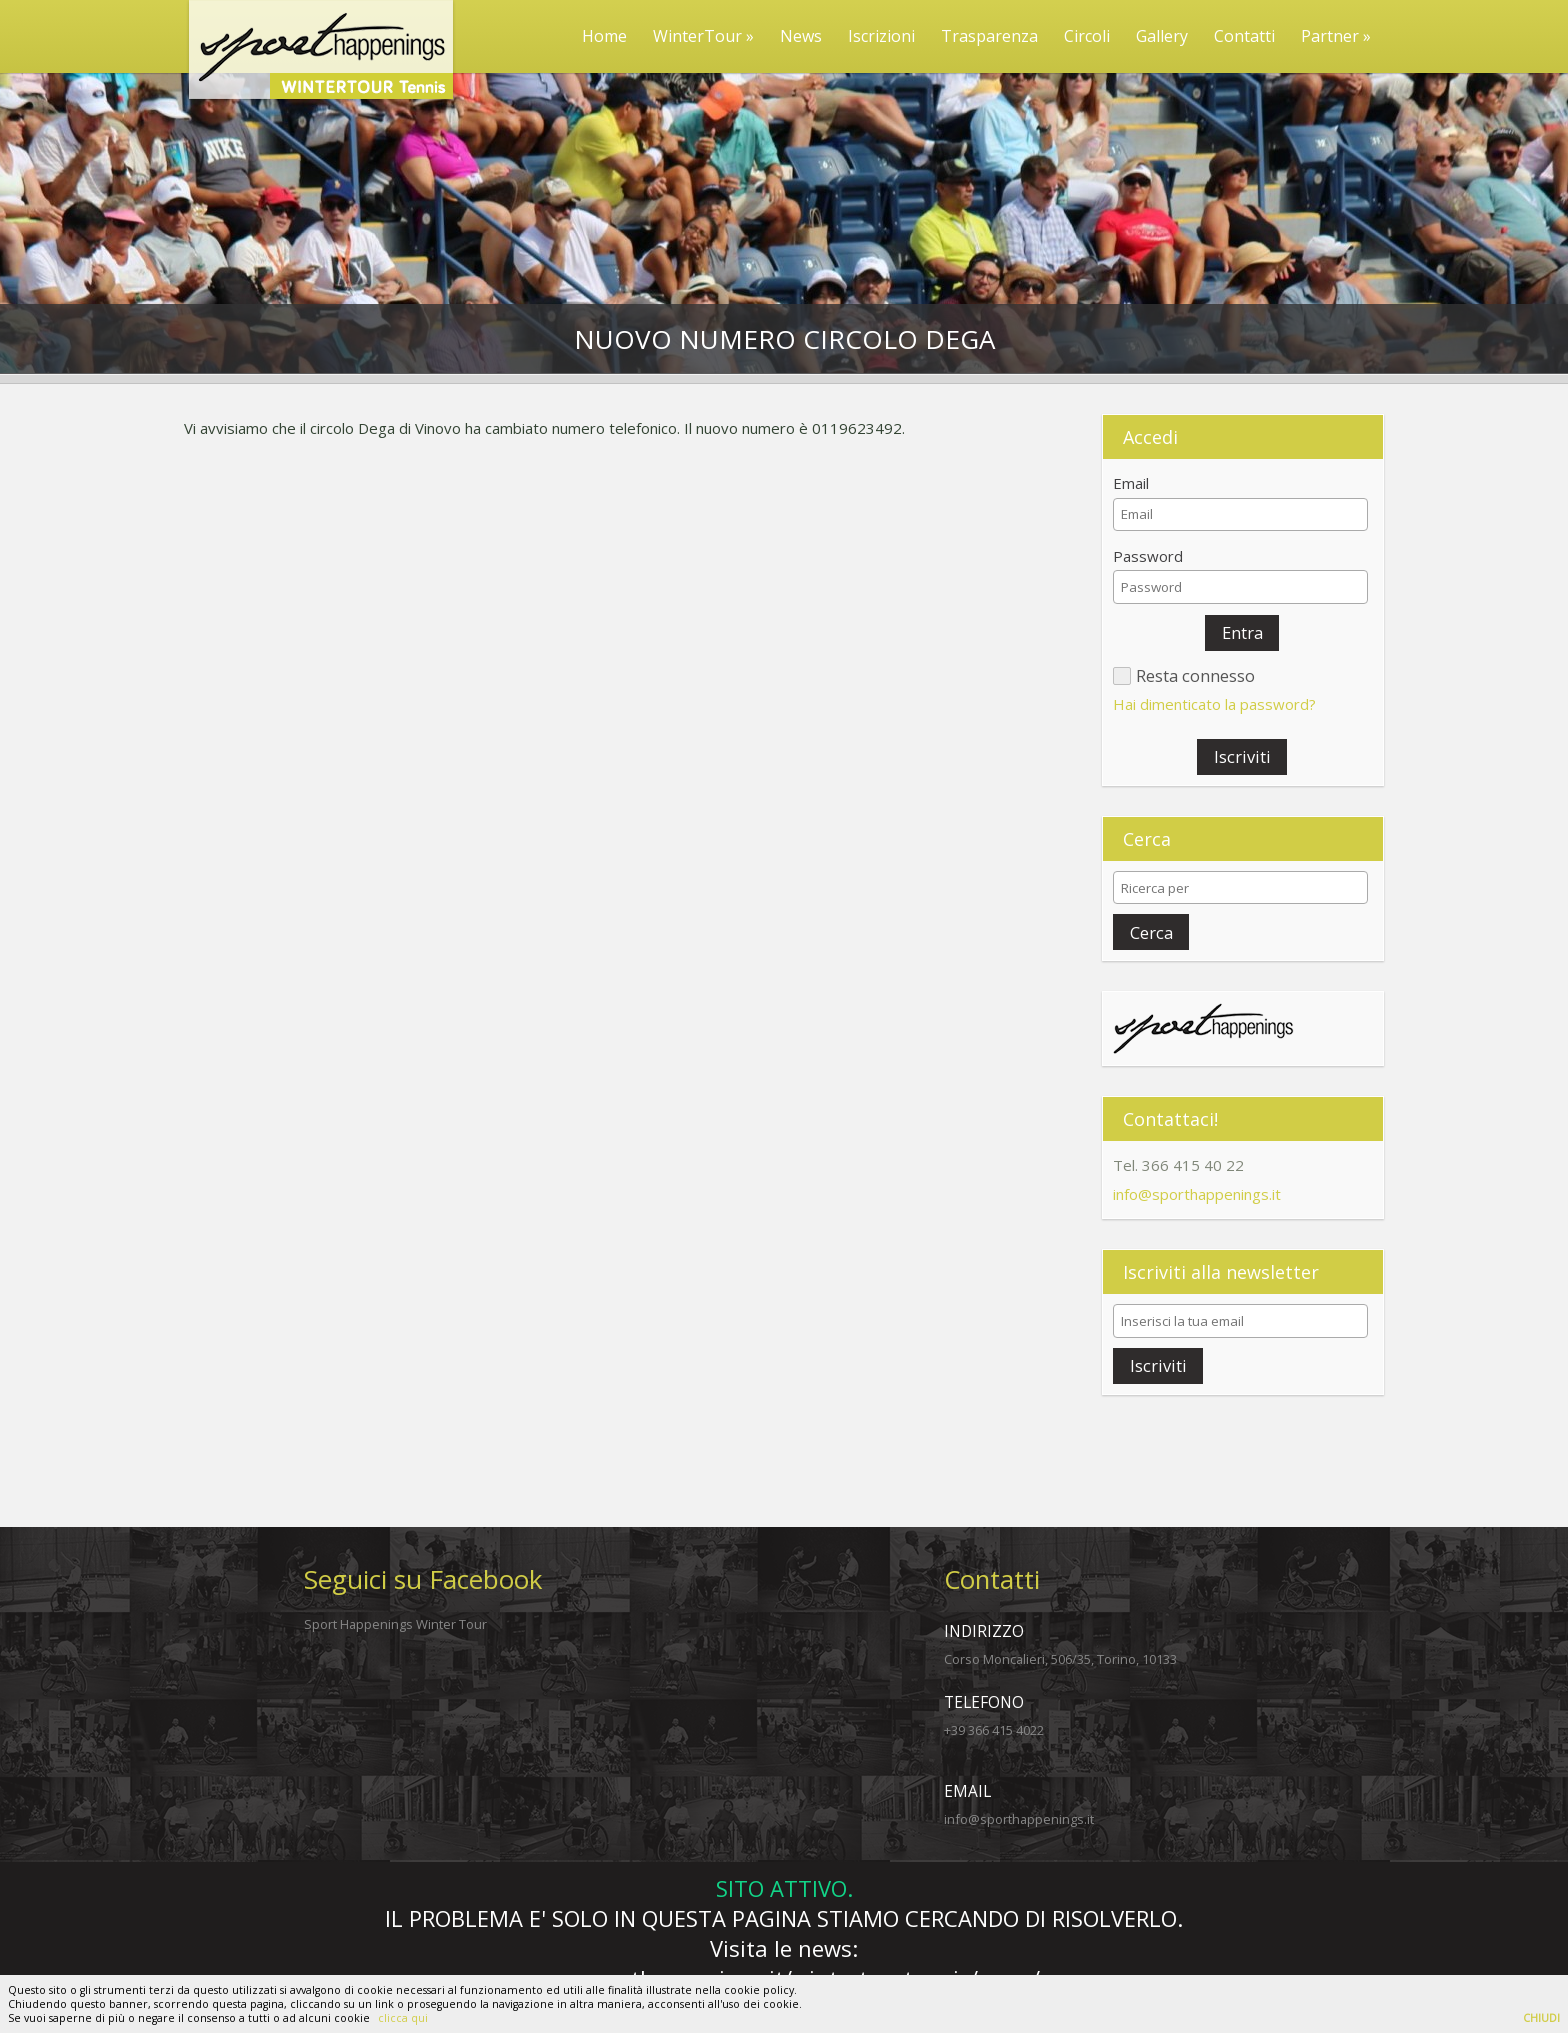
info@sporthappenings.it (1197, 1194)
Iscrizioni (881, 36)
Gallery (1162, 36)
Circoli (1087, 36)
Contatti (1244, 36)
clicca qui (403, 2018)
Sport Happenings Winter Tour (395, 1624)
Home (604, 36)
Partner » (1336, 36)
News (801, 36)
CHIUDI (1541, 2018)
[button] (1242, 633)
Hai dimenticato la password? (1214, 704)
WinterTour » (703, 36)
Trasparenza (989, 36)
